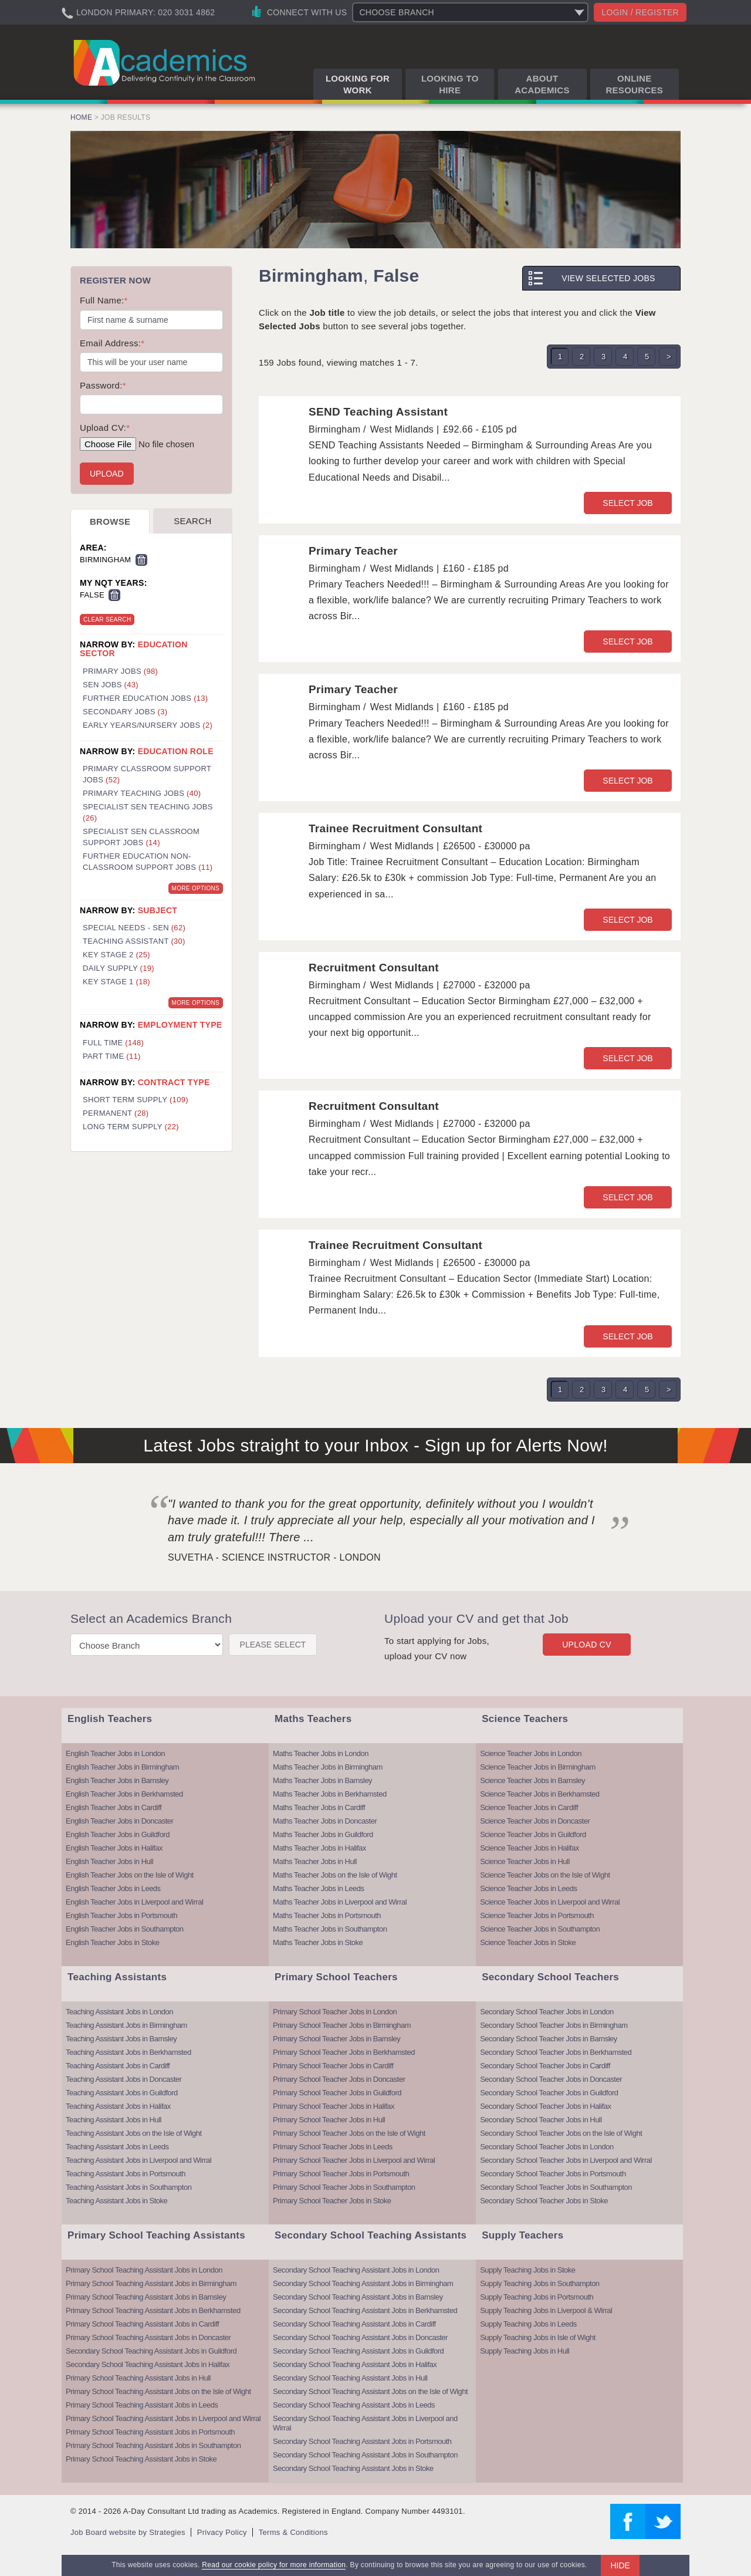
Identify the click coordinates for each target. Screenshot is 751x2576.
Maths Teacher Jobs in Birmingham (328, 1767)
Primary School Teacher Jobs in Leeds (333, 2146)
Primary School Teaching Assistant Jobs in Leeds (142, 2405)
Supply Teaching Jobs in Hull (524, 2351)
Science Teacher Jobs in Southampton (540, 1929)
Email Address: (112, 343)
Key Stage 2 (116, 954)
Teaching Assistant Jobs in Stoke (116, 2200)
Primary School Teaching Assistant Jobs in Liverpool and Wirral (163, 2418)
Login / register (640, 12)
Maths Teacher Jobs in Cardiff (319, 1807)
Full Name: (104, 300)
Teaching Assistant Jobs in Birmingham (126, 2025)
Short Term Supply (135, 1099)
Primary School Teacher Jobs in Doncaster (339, 2079)
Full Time (113, 1042)
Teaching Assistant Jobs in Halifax (118, 2106)
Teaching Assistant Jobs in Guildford (122, 2092)
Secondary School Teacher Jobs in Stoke (544, 2200)
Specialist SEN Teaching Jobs (148, 812)
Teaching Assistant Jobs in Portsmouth (125, 2173)
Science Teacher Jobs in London (530, 1753)
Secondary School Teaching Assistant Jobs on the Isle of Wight (370, 2391)
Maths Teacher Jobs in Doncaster (325, 1821)
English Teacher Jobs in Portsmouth (121, 1915)
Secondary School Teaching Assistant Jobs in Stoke (353, 2468)
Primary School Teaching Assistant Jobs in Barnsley (146, 2297)
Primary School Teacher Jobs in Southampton (344, 2187)
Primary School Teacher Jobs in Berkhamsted (344, 2052)
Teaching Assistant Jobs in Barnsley (121, 2038)
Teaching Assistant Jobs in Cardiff (118, 2065)
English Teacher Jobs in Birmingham (122, 1767)
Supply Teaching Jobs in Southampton (539, 2283)
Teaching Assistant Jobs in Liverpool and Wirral (138, 2160)
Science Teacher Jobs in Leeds (528, 1888)
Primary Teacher (353, 551)
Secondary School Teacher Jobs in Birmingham (553, 2025)
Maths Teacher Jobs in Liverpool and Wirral (340, 1902)
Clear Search (107, 619)
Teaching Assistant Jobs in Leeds (117, 2146)
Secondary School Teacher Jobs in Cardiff (545, 2065)
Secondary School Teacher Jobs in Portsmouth (553, 2173)
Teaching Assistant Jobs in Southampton (128, 2187)
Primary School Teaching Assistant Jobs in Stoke (141, 2459)
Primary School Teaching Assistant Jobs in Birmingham (151, 2283)
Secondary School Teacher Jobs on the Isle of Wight (561, 2133)
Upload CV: (105, 428)
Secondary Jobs (125, 711)
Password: (103, 385)
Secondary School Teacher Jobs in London (546, 2011)
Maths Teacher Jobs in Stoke (318, 1942)
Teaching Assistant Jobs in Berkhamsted (128, 2052)
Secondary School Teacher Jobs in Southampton (556, 2187)
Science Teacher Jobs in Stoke (528, 1942)
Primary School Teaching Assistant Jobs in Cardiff (142, 2324)
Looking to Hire (450, 84)
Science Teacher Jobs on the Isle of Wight (545, 1875)
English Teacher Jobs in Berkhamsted (124, 1794)
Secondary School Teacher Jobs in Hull (540, 2119)
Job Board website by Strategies (127, 2532)
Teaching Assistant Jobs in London (119, 2011)
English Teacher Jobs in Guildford (118, 1834)
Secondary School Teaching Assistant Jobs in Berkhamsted (365, 2310)
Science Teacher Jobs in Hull (525, 1861)
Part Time (112, 1056)
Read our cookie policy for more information (274, 2565)
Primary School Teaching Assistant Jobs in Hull (138, 2378)
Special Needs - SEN (134, 927)
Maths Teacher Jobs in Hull (315, 1861)
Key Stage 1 (116, 981)
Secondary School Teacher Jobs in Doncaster (551, 2079)
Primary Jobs (120, 671)
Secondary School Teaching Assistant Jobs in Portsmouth (362, 2441)
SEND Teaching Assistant (378, 412)
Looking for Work (358, 84)
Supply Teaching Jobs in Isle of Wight (538, 2337)
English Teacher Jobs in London (115, 1753)
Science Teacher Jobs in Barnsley (532, 1780)
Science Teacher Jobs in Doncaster (535, 1821)
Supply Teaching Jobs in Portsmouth (536, 2297)
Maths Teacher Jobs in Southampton (330, 1929)
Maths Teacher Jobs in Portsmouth (327, 1915)
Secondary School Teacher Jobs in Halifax (545, 2106)
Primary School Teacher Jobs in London (335, 2011)
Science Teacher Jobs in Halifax (529, 1848)
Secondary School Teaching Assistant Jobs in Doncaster (360, 2337)
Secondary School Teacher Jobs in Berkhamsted (555, 2052)
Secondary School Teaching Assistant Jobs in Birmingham (363, 2283)
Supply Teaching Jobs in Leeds (528, 2324)
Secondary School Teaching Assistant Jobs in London (356, 2270)
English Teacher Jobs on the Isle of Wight (130, 1875)
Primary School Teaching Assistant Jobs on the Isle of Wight (158, 2391)
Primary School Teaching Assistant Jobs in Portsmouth (150, 2432)
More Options (195, 888)
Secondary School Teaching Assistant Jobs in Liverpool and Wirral (365, 2423)
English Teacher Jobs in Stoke (112, 1942)
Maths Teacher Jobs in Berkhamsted (330, 1794)
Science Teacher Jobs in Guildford (533, 1834)
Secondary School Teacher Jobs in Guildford (549, 2092)
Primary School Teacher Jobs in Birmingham (342, 2025)
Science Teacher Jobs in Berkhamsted (539, 1794)
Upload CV (586, 1644)
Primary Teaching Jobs (142, 793)
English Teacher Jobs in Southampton (125, 1929)
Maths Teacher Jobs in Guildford (323, 1834)
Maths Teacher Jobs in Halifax (319, 1848)
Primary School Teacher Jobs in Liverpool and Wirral (354, 2160)
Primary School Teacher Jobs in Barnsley (336, 2038)
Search (192, 521)
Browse (110, 521)
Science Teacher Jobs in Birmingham (538, 1767)
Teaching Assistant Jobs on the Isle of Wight (134, 2133)
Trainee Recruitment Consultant (395, 828)
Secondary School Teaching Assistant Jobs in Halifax (147, 2364)
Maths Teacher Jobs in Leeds (318, 1888)
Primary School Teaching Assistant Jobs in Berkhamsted (153, 2310)
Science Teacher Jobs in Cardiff (529, 1807)
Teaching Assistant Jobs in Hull (113, 2119)
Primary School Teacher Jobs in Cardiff (333, 2065)
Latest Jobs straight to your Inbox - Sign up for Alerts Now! (375, 1445)
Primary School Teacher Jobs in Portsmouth (341, 2173)
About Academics (542, 84)
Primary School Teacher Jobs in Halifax (333, 2106)
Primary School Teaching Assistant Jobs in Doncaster (148, 2337)
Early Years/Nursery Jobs (147, 725)
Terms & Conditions (293, 2532)
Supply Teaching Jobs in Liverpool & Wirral (546, 2310)
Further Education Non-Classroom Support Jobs (147, 862)
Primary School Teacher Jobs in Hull (329, 2119)
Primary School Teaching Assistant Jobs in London (144, 2270)
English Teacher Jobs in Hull (109, 1861)
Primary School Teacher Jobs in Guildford (337, 2092)
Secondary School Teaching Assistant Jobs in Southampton (365, 2454)
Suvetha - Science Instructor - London (274, 1557)
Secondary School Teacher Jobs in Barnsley (548, 2038)
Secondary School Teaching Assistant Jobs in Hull (350, 2378)
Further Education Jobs (145, 698)
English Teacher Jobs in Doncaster (119, 1821)
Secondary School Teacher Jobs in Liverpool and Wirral (566, 2160)
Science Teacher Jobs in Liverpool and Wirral (550, 1902)
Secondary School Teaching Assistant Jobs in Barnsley (358, 2297)
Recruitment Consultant (374, 967)
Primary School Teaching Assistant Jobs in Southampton (153, 2445)
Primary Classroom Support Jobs (147, 774)
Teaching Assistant (134, 941)
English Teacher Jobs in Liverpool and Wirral (134, 1902)
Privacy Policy (222, 2532)
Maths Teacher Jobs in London (320, 1753)
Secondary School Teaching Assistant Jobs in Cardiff (354, 2324)
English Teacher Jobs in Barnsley (117, 1780)
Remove (141, 560)
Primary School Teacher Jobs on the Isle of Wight (349, 2133)
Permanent (115, 1113)
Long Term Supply (131, 1126)
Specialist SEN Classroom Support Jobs (141, 837)
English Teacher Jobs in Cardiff (113, 1807)
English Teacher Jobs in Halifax (114, 1848)
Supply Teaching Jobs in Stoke (527, 2270)
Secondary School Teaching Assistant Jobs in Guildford (151, 2351)
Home (81, 117)
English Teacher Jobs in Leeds (113, 1888)
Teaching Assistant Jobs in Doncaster (123, 2079)
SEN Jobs (110, 684)
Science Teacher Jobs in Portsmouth (537, 1915)
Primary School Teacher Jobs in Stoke (332, 2200)
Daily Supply (118, 968)
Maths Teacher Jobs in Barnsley (322, 1780)
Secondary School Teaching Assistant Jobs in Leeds (354, 2405)
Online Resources (634, 84)
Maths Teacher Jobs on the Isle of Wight (335, 1875)
